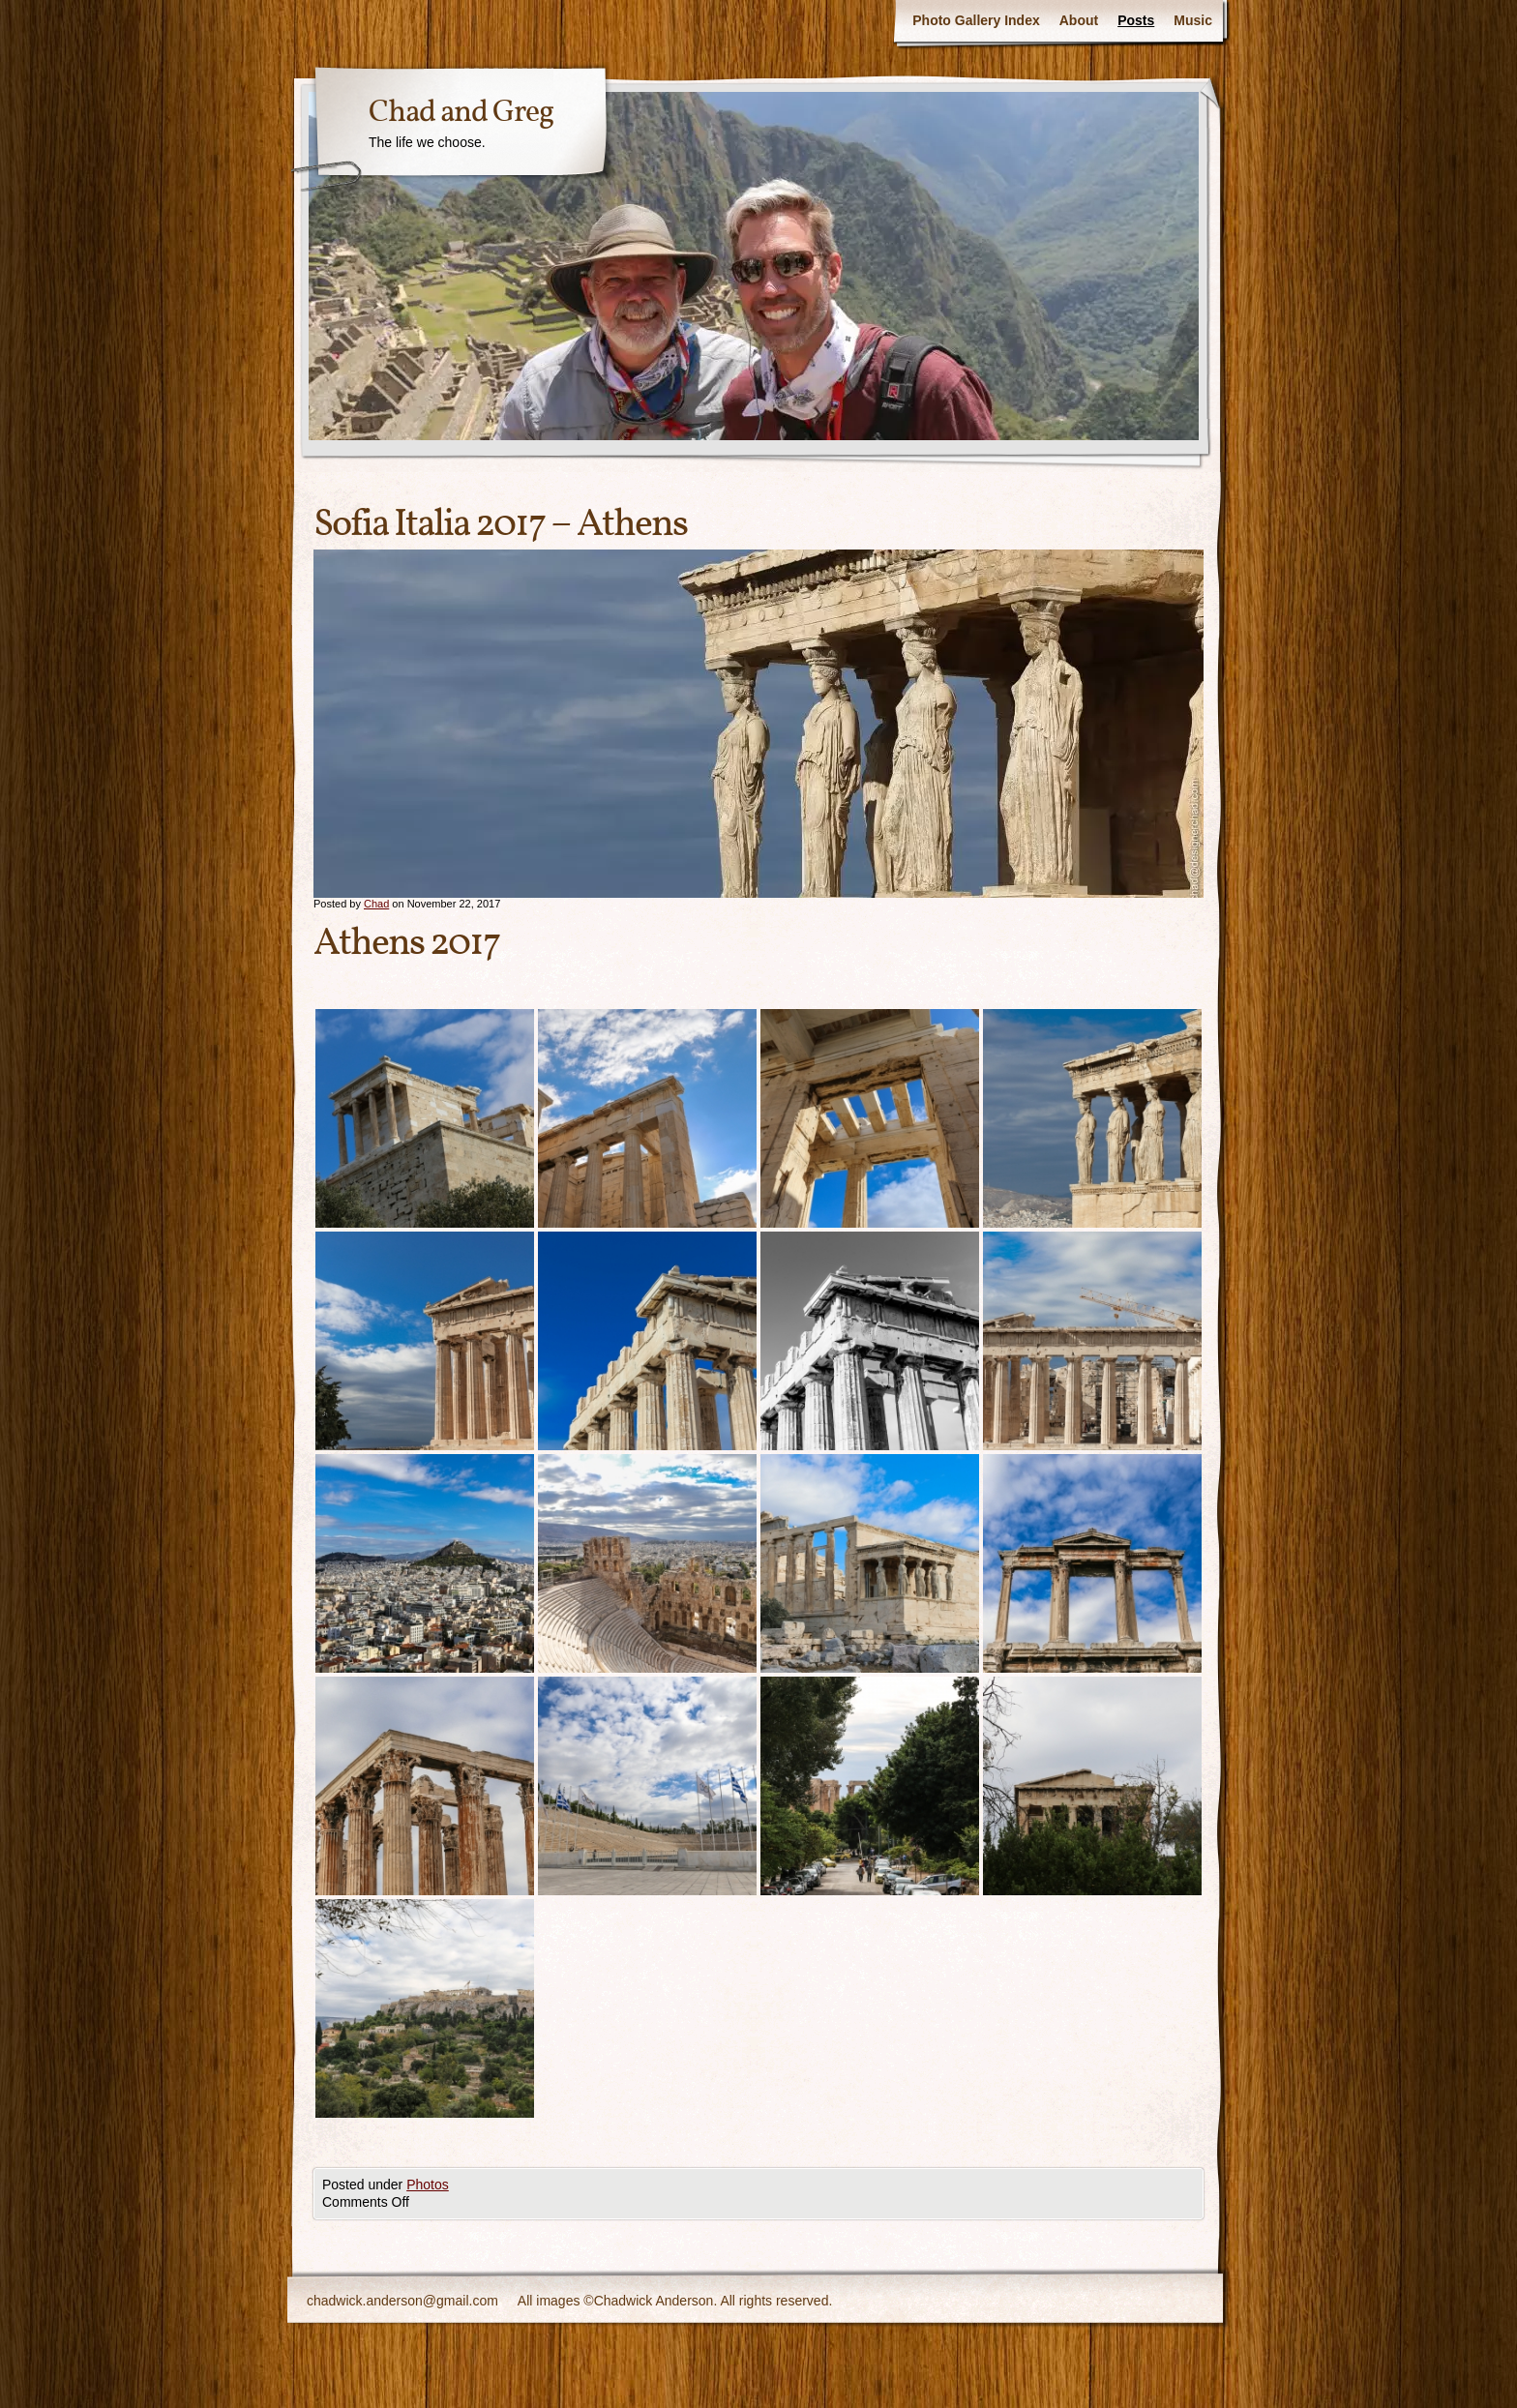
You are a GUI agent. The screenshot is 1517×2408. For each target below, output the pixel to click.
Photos (427, 2184)
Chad (376, 903)
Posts (1135, 20)
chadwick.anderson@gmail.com (402, 2300)
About (1078, 20)
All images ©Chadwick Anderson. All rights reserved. (675, 2300)
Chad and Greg (461, 113)
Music (1193, 20)
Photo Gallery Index (975, 20)
